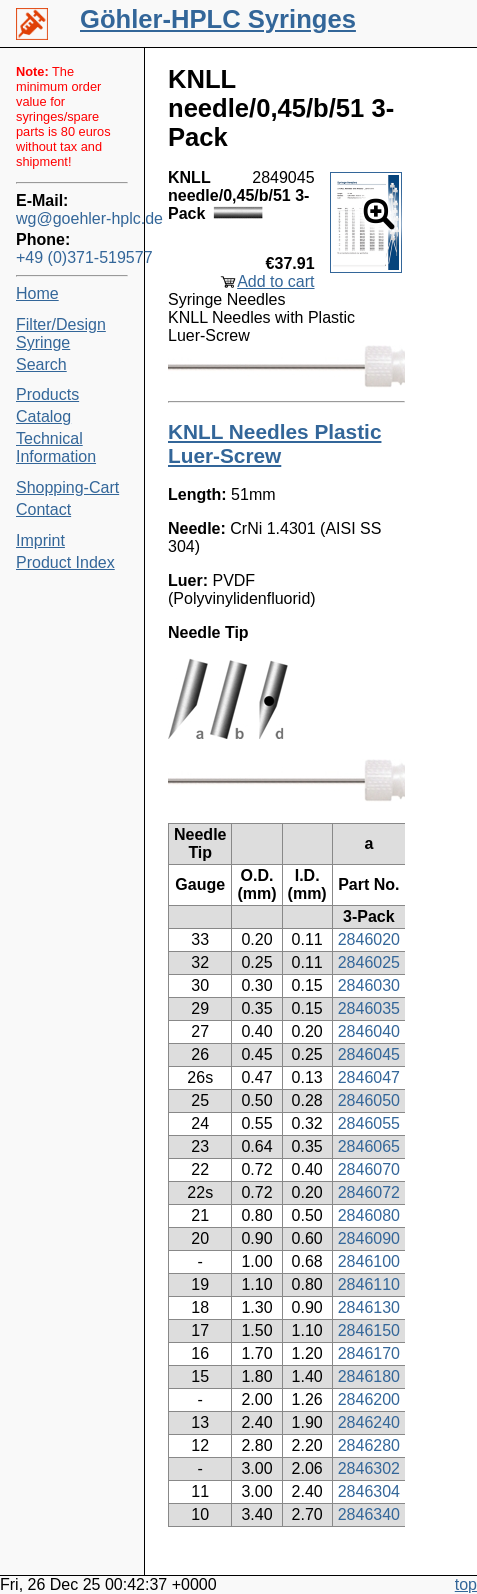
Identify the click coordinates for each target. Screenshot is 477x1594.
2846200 (369, 1399)
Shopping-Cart (67, 487)
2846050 (369, 1100)
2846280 (369, 1445)
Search (41, 364)
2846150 (369, 1330)
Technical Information (56, 447)
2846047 (369, 1077)
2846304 (369, 1491)
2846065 (369, 1146)
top (466, 1584)
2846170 (369, 1353)
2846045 (369, 1054)
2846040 (369, 1031)
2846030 (369, 985)
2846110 (369, 1284)
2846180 (369, 1376)
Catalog (43, 416)
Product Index (65, 562)
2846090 (369, 1238)
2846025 (369, 962)
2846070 (369, 1169)
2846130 (369, 1307)
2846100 (369, 1261)
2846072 (369, 1192)
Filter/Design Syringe (61, 333)
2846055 (369, 1123)
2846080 (369, 1215)
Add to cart (275, 281)
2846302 (369, 1468)
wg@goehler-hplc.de (72, 218)
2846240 (369, 1422)
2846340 (369, 1514)
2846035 (369, 1008)
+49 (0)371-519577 (72, 257)
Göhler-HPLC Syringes (218, 19)
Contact (43, 509)
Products (47, 394)
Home (37, 293)
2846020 (369, 939)
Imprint (40, 540)
